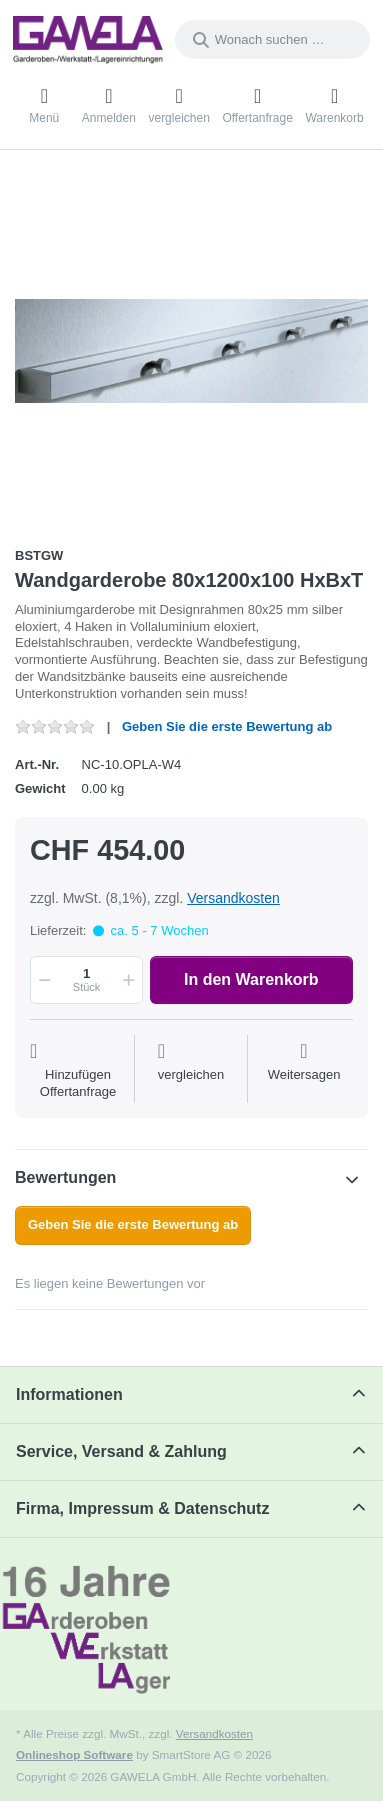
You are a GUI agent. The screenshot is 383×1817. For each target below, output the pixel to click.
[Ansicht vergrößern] (191, 350)
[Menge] (86, 980)
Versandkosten (233, 898)
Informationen (69, 1394)
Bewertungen (65, 1177)
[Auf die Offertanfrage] (78, 1071)
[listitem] (191, 350)
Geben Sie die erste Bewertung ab (227, 726)
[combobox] (272, 39)
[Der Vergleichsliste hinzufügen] (191, 1071)
